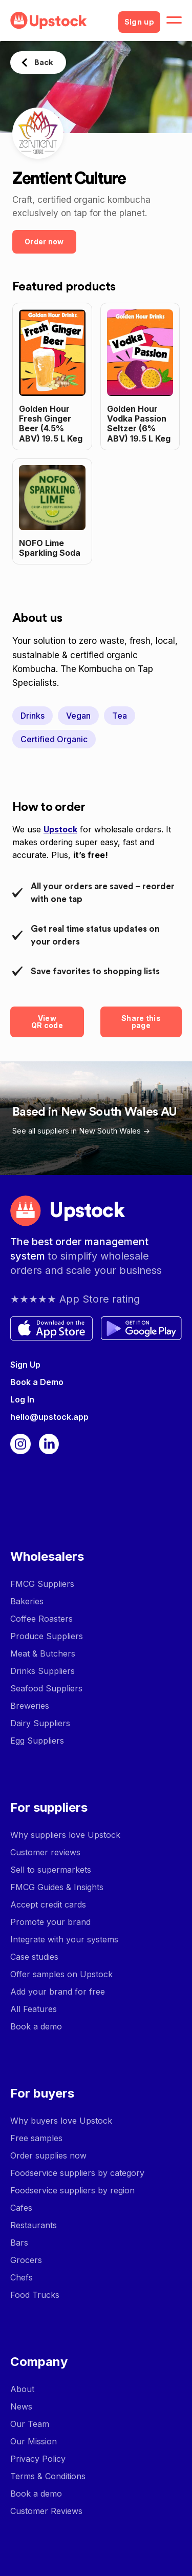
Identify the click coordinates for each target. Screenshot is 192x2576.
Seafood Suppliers (46, 1688)
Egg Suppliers (37, 1740)
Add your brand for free (57, 1991)
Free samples (36, 2138)
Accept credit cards (48, 1904)
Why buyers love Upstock (61, 2121)
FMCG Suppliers (42, 1584)
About (22, 2389)
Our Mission (33, 2441)
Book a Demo (36, 1382)
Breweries (29, 1706)
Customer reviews (45, 1852)
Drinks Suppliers (42, 1671)
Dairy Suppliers (40, 1723)
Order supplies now (48, 2155)
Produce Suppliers (46, 1636)
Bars (19, 2242)
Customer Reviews (46, 2511)
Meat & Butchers (42, 1653)
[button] (174, 20)
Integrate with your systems (64, 1939)
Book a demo (36, 2026)
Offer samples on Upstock (61, 1974)
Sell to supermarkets (50, 1870)
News (21, 2406)
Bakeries (27, 1601)
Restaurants (33, 2225)
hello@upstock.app (49, 1417)
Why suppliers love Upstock (65, 1835)
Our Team (29, 2424)
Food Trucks (34, 2295)
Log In (22, 1399)
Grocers (26, 2260)
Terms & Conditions (48, 2476)
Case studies (34, 1957)
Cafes (21, 2208)
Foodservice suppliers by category (77, 2173)
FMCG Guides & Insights (56, 1887)
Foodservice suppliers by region (72, 2190)
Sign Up (25, 1364)
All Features (33, 2009)
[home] (60, 20)
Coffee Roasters (41, 1619)
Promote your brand (50, 1922)
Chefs (21, 2277)
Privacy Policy (38, 2459)
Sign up (139, 22)
